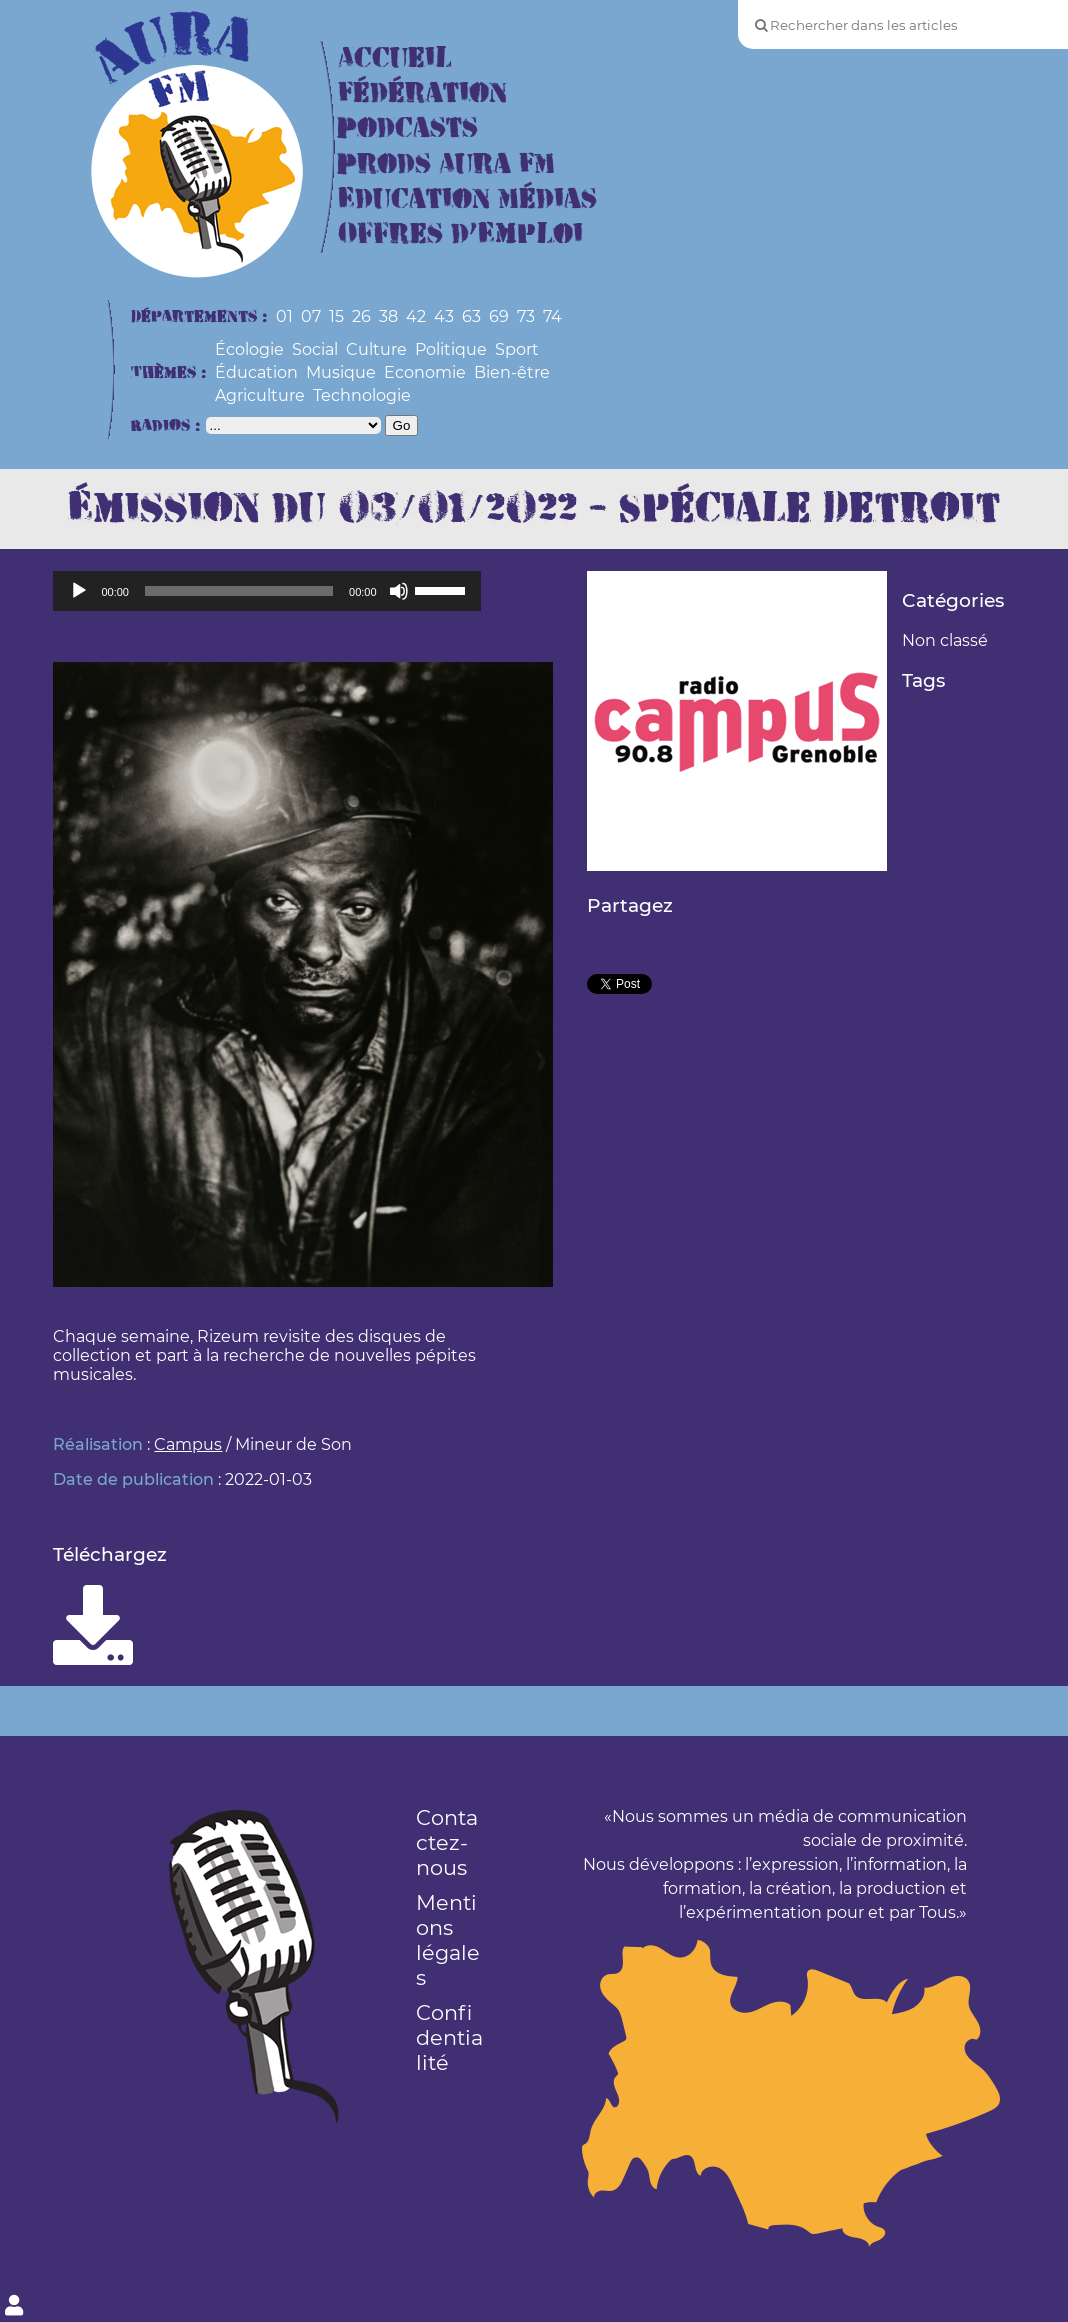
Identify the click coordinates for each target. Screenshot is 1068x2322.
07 (311, 316)
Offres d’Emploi (460, 234)
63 (471, 316)
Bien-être (512, 372)
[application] (266, 591)
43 (444, 316)
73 (526, 316)
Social (315, 349)
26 (361, 316)
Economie (425, 372)
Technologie (362, 395)
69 (499, 316)
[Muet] (399, 591)
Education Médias (467, 199)
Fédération (422, 93)
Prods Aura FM (446, 164)
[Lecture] (79, 591)
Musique (341, 372)
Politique (451, 349)
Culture (376, 349)
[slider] (239, 591)
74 (552, 316)
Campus (188, 1444)
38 (388, 316)
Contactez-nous (447, 1842)
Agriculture (260, 395)
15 (336, 316)
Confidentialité (449, 2037)
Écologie (249, 349)
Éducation (256, 372)
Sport (517, 349)
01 (284, 316)
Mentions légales (448, 1940)
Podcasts (408, 128)
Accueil (395, 58)
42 (416, 316)
